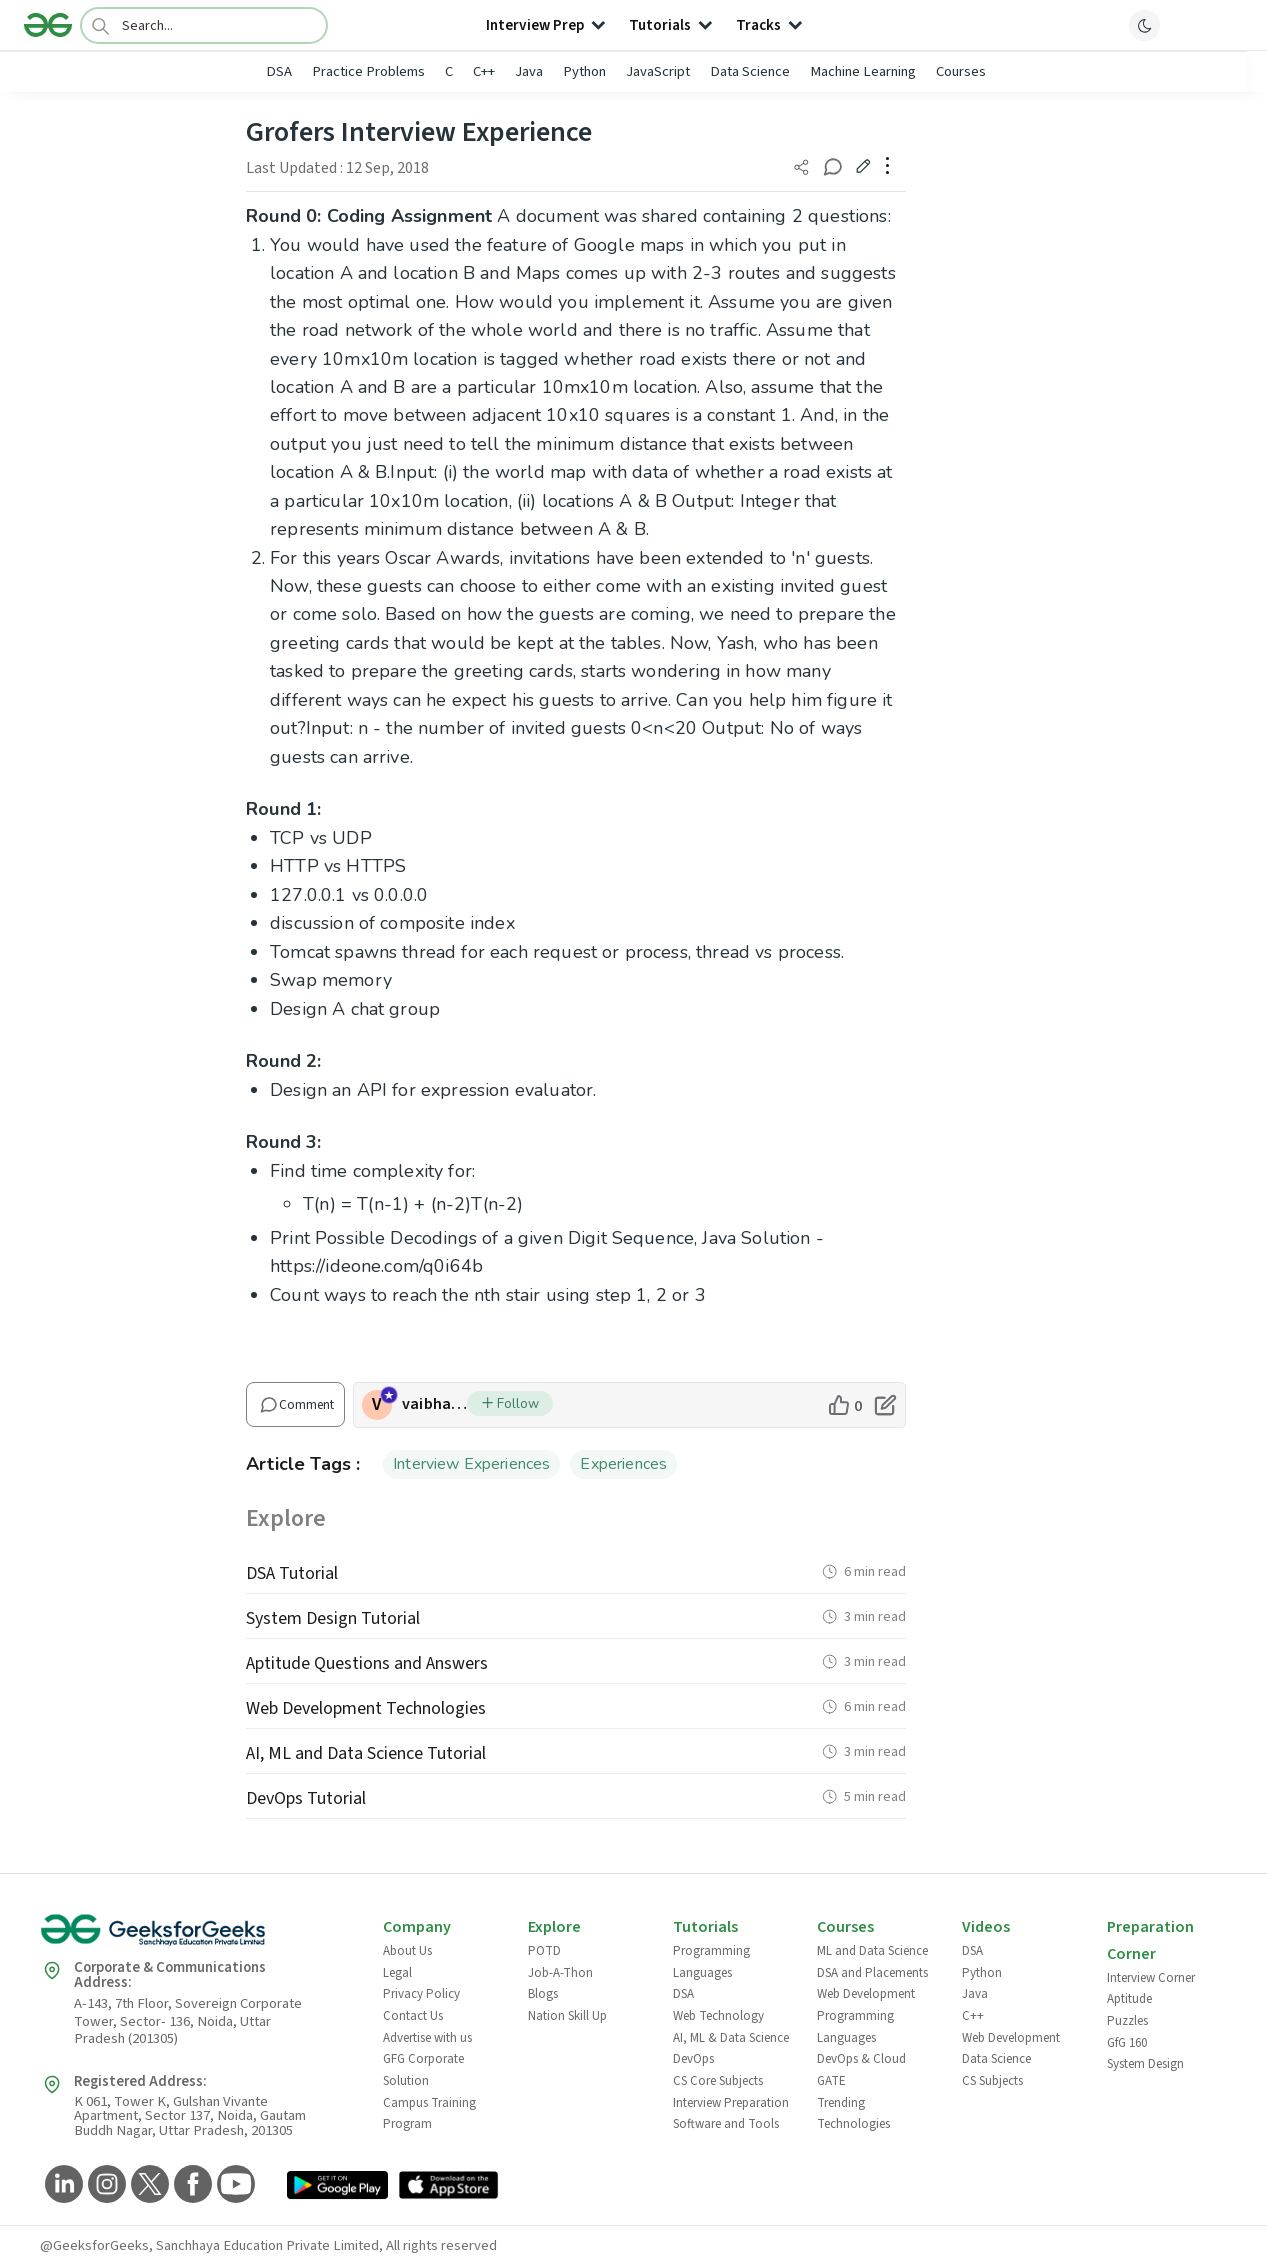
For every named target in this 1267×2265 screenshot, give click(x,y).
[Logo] (48, 25)
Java (529, 71)
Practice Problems (368, 71)
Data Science (750, 71)
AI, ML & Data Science (731, 2038)
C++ (484, 71)
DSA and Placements (872, 1973)
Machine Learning (863, 71)
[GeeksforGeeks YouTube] (233, 2185)
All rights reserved (441, 2245)
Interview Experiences (471, 1464)
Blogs (543, 1994)
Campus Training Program (429, 2114)
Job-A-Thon (560, 1973)
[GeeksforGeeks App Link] (337, 2188)
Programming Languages (711, 1962)
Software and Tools (726, 2124)
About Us (407, 1951)
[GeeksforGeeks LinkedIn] (61, 2185)
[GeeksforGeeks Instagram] (104, 2185)
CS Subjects (992, 2081)
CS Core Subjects (718, 2081)
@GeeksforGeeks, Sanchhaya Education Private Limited (209, 2245)
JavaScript (658, 71)
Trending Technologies (853, 2114)
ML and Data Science (872, 1951)
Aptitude (1129, 1999)
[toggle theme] (1145, 25)
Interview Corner (1151, 1978)
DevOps (693, 2059)
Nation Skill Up (567, 2016)
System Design (1145, 2064)
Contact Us (413, 2016)
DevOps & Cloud (861, 2059)
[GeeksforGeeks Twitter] (147, 2185)
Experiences (623, 1464)
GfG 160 (1127, 2043)
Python (584, 71)
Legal (397, 1973)
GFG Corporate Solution (423, 2070)
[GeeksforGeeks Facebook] (190, 2185)
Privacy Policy (421, 1994)
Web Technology (718, 2016)
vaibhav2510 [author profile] (434, 1404)
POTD (544, 1951)
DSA (279, 71)
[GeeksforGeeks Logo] (195, 1936)
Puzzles (1127, 2021)
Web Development (866, 1994)
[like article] (844, 1405)
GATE (831, 2081)
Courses (961, 71)
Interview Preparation (731, 2103)
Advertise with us (427, 2038)
